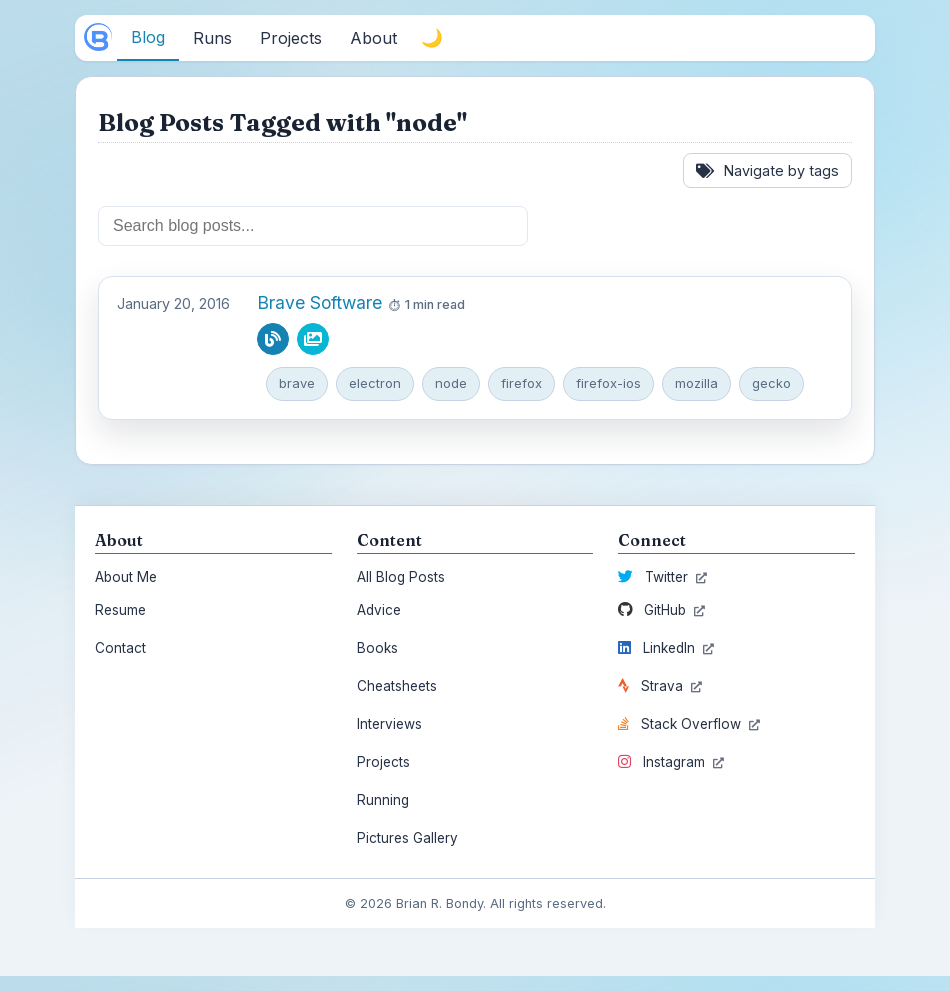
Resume (120, 610)
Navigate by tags (767, 170)
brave (297, 383)
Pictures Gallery (407, 838)
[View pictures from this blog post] (313, 339)
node (451, 383)
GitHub (661, 610)
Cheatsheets (397, 686)
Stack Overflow (689, 724)
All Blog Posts (401, 577)
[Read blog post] (273, 339)
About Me (126, 577)
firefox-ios (608, 383)
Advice (379, 610)
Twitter (662, 577)
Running (383, 800)
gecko (771, 383)
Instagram (671, 762)
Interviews (389, 724)
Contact (120, 648)
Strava (660, 686)
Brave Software (319, 302)
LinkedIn (666, 648)
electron (375, 383)
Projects (383, 762)
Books (377, 648)
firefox (521, 383)
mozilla (696, 383)
